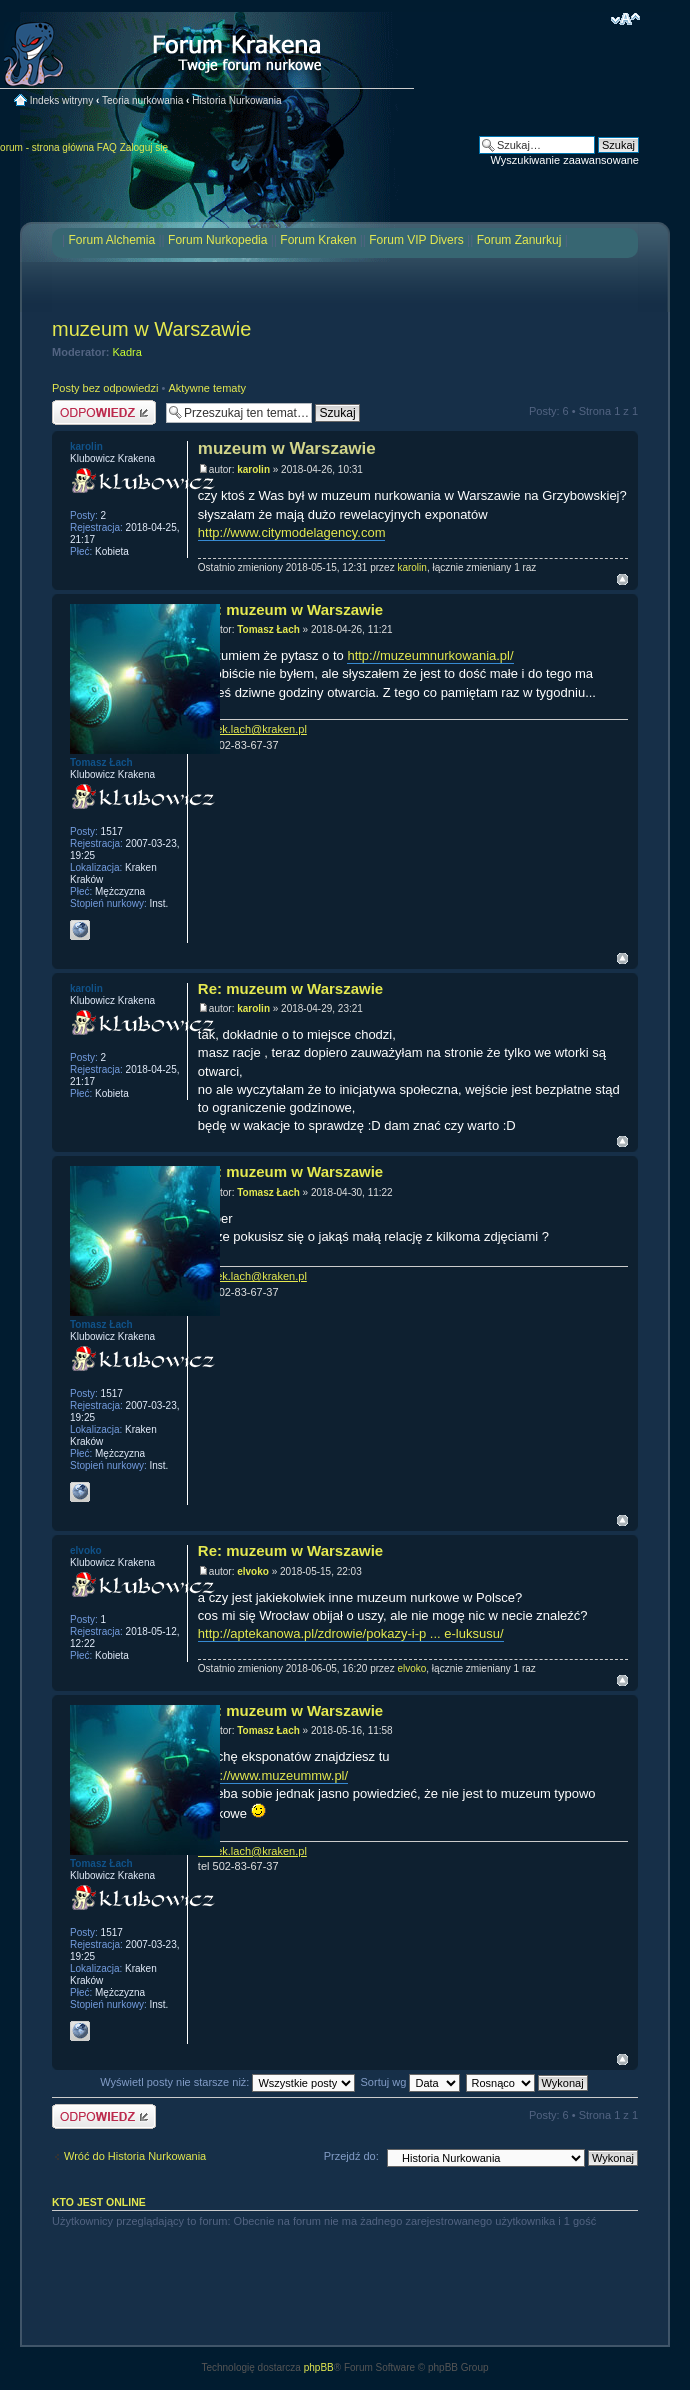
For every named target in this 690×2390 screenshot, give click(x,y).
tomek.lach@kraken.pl (252, 729)
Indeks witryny (61, 100)
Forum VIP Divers (416, 240)
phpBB (319, 2367)
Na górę (622, 579)
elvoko (253, 1571)
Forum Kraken (318, 240)
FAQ (107, 147)
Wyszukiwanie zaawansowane (565, 160)
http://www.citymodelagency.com (292, 532)
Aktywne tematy (207, 388)
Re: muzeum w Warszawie (290, 609)
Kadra (127, 352)
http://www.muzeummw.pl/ (273, 1775)
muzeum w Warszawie (151, 329)
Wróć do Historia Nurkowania (135, 2156)
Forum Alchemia (111, 240)
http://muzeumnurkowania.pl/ (430, 655)
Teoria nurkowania (142, 100)
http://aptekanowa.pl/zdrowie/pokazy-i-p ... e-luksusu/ (351, 1633)
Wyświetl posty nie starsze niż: (227, 2082)
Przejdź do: (351, 2156)
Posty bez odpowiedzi (105, 388)
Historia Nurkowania (236, 100)
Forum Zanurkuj (519, 240)
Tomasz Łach (268, 629)
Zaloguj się (144, 147)
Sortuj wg (411, 2082)
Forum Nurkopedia (217, 240)
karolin (253, 469)
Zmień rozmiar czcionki (625, 19)
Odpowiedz (104, 412)
